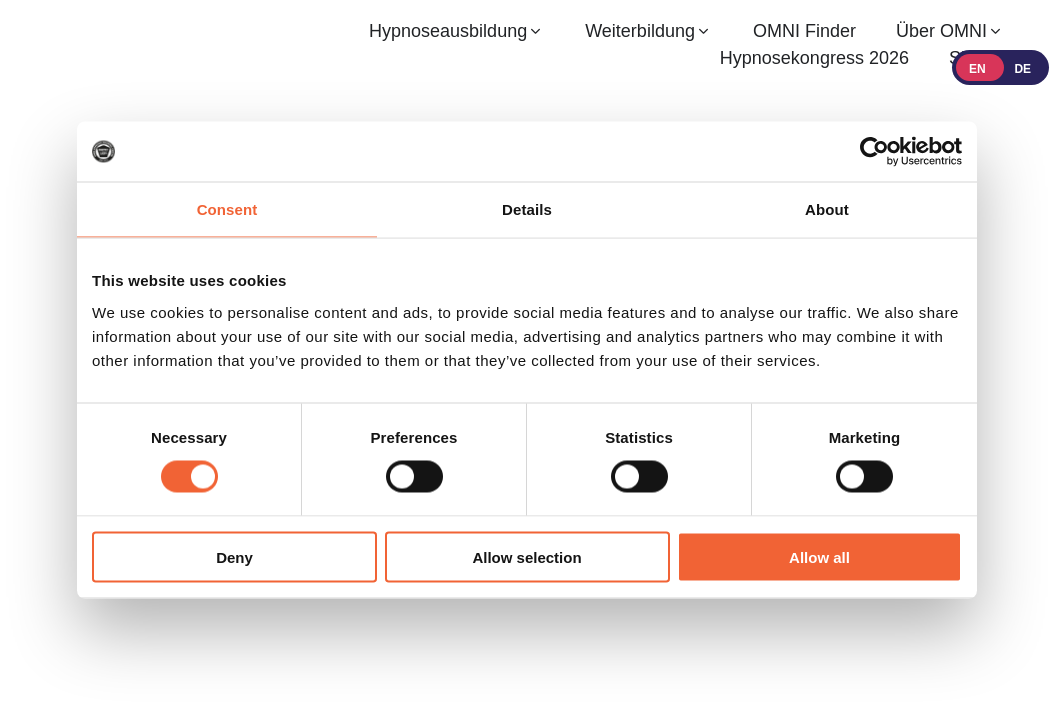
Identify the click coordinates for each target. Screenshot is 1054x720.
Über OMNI (941, 31)
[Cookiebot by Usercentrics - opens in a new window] (874, 152)
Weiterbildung (640, 31)
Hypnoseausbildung (448, 31)
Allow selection (526, 556)
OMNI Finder (804, 31)
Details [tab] (527, 209)
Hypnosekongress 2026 (814, 58)
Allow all (819, 556)
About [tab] (827, 209)
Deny (234, 556)
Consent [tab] (227, 209)
